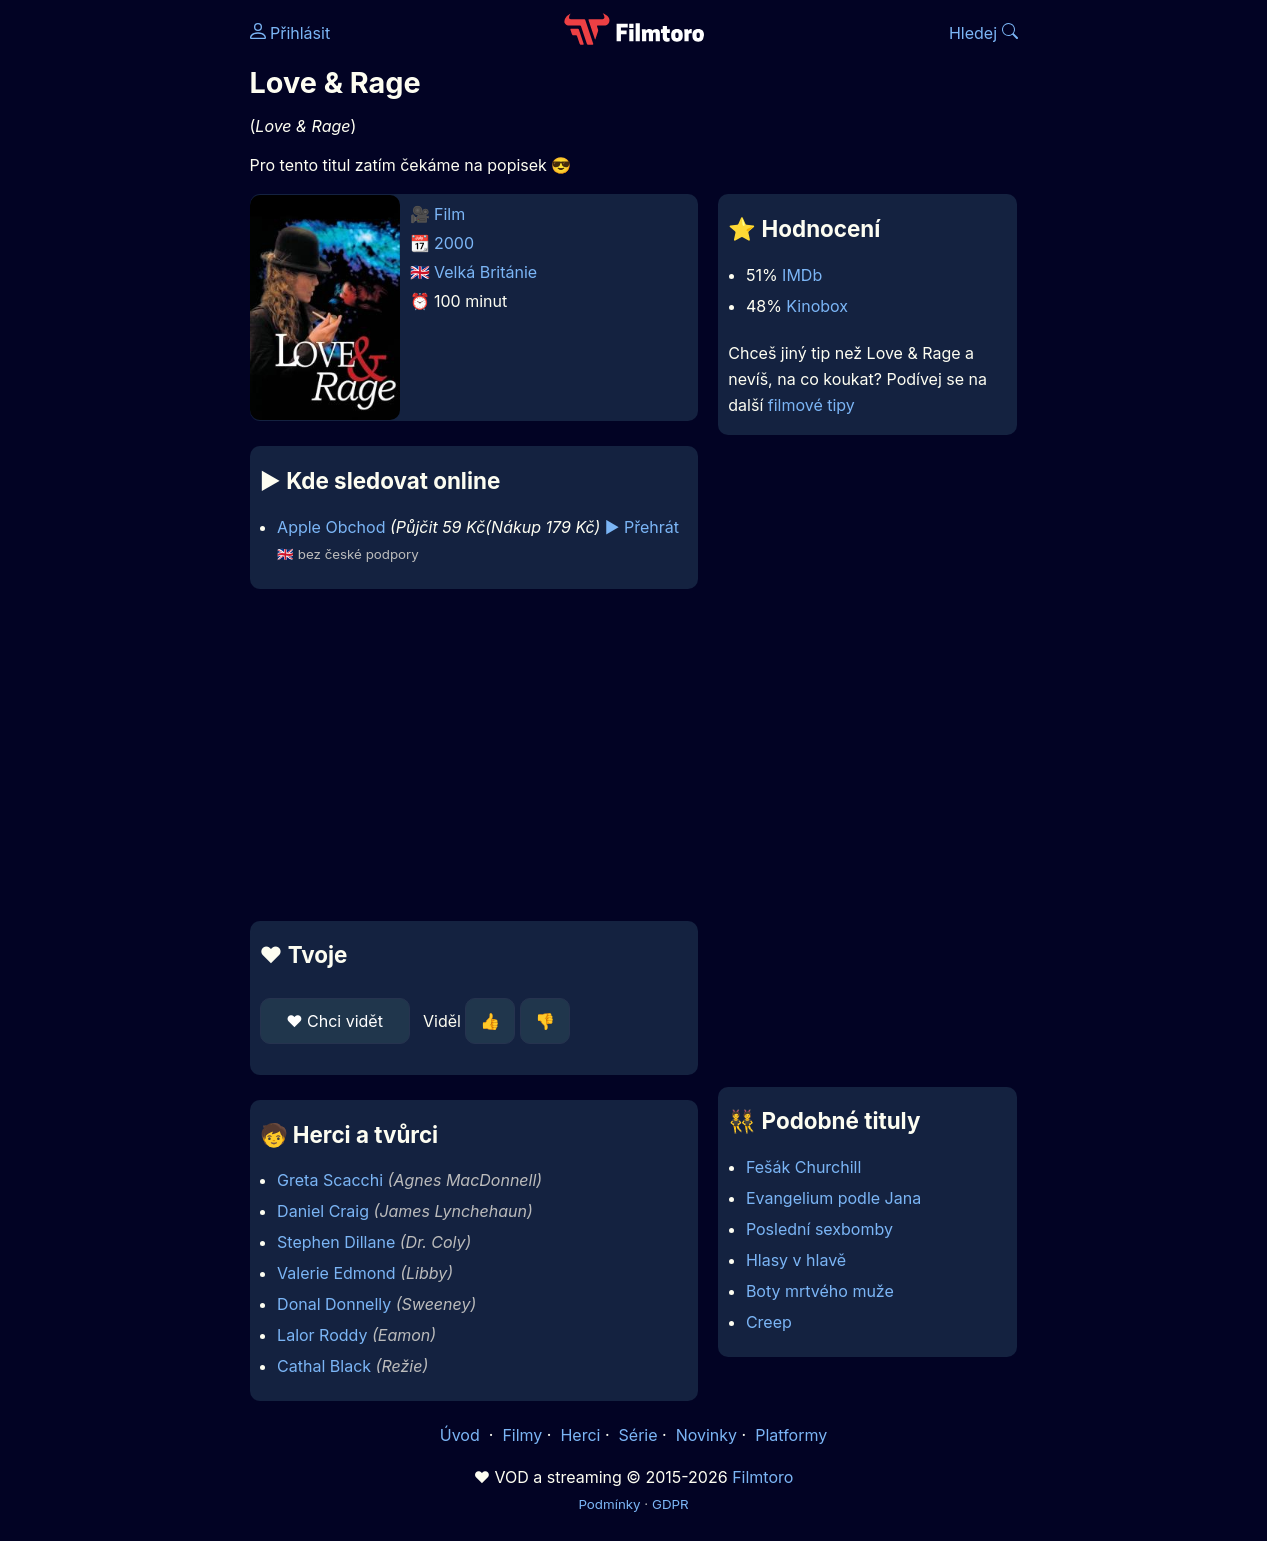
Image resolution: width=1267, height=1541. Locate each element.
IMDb (802, 275)
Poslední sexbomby (819, 1229)
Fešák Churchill (803, 1167)
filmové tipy (811, 405)
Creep (769, 1322)
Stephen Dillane (336, 1242)
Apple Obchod (331, 527)
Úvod (462, 1435)
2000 (454, 243)
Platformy (791, 1435)
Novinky (706, 1435)
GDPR (670, 1504)
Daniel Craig (323, 1211)
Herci (580, 1435)
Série (638, 1435)
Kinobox (817, 306)
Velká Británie (485, 272)
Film (449, 214)
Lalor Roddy (322, 1335)
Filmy (522, 1435)
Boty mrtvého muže (820, 1291)
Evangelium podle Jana (833, 1198)
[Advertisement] (474, 755)
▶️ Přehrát (642, 527)
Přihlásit (290, 33)
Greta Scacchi (330, 1180)
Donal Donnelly (334, 1304)
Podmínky (609, 1504)
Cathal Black (324, 1366)
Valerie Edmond (336, 1273)
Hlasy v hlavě (796, 1260)
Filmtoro (762, 1477)
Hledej (983, 33)
